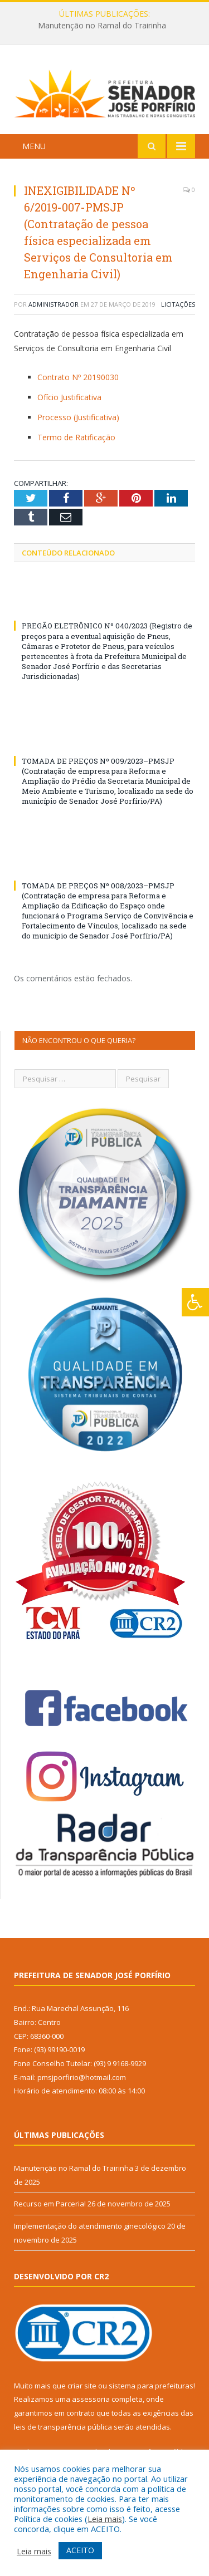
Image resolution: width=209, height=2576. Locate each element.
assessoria (91, 2399)
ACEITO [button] (80, 2550)
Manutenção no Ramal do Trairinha (102, 26)
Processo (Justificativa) (78, 417)
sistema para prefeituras (151, 2386)
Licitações (178, 304)
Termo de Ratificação (76, 437)
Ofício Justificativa (69, 397)
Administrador (53, 304)
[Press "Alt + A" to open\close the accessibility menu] (195, 1302)
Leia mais (105, 2518)
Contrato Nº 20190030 (78, 377)
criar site (81, 2386)
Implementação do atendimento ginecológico (90, 2226)
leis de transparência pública (63, 2427)
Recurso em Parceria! (50, 2204)
